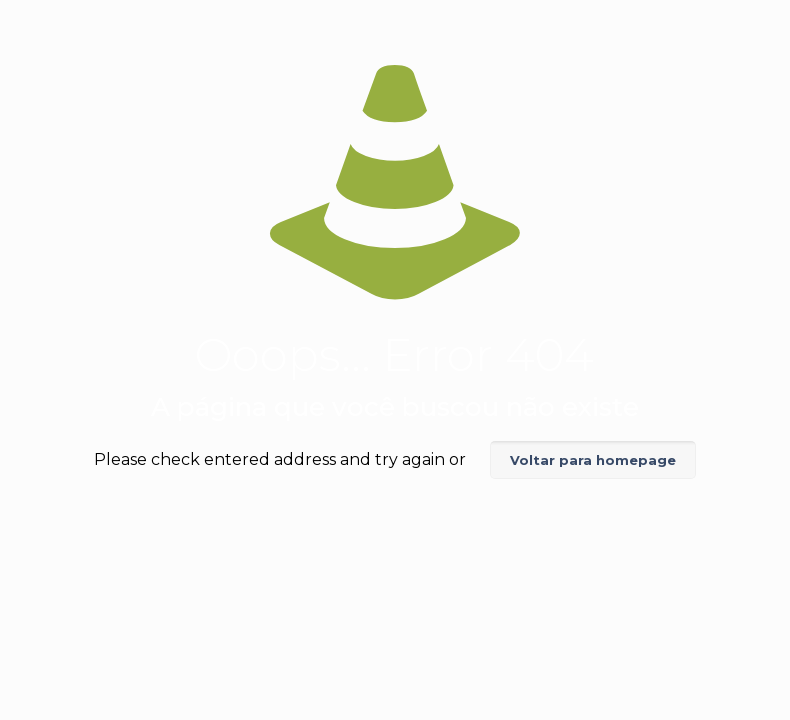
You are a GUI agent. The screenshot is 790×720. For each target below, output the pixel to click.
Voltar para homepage (593, 460)
